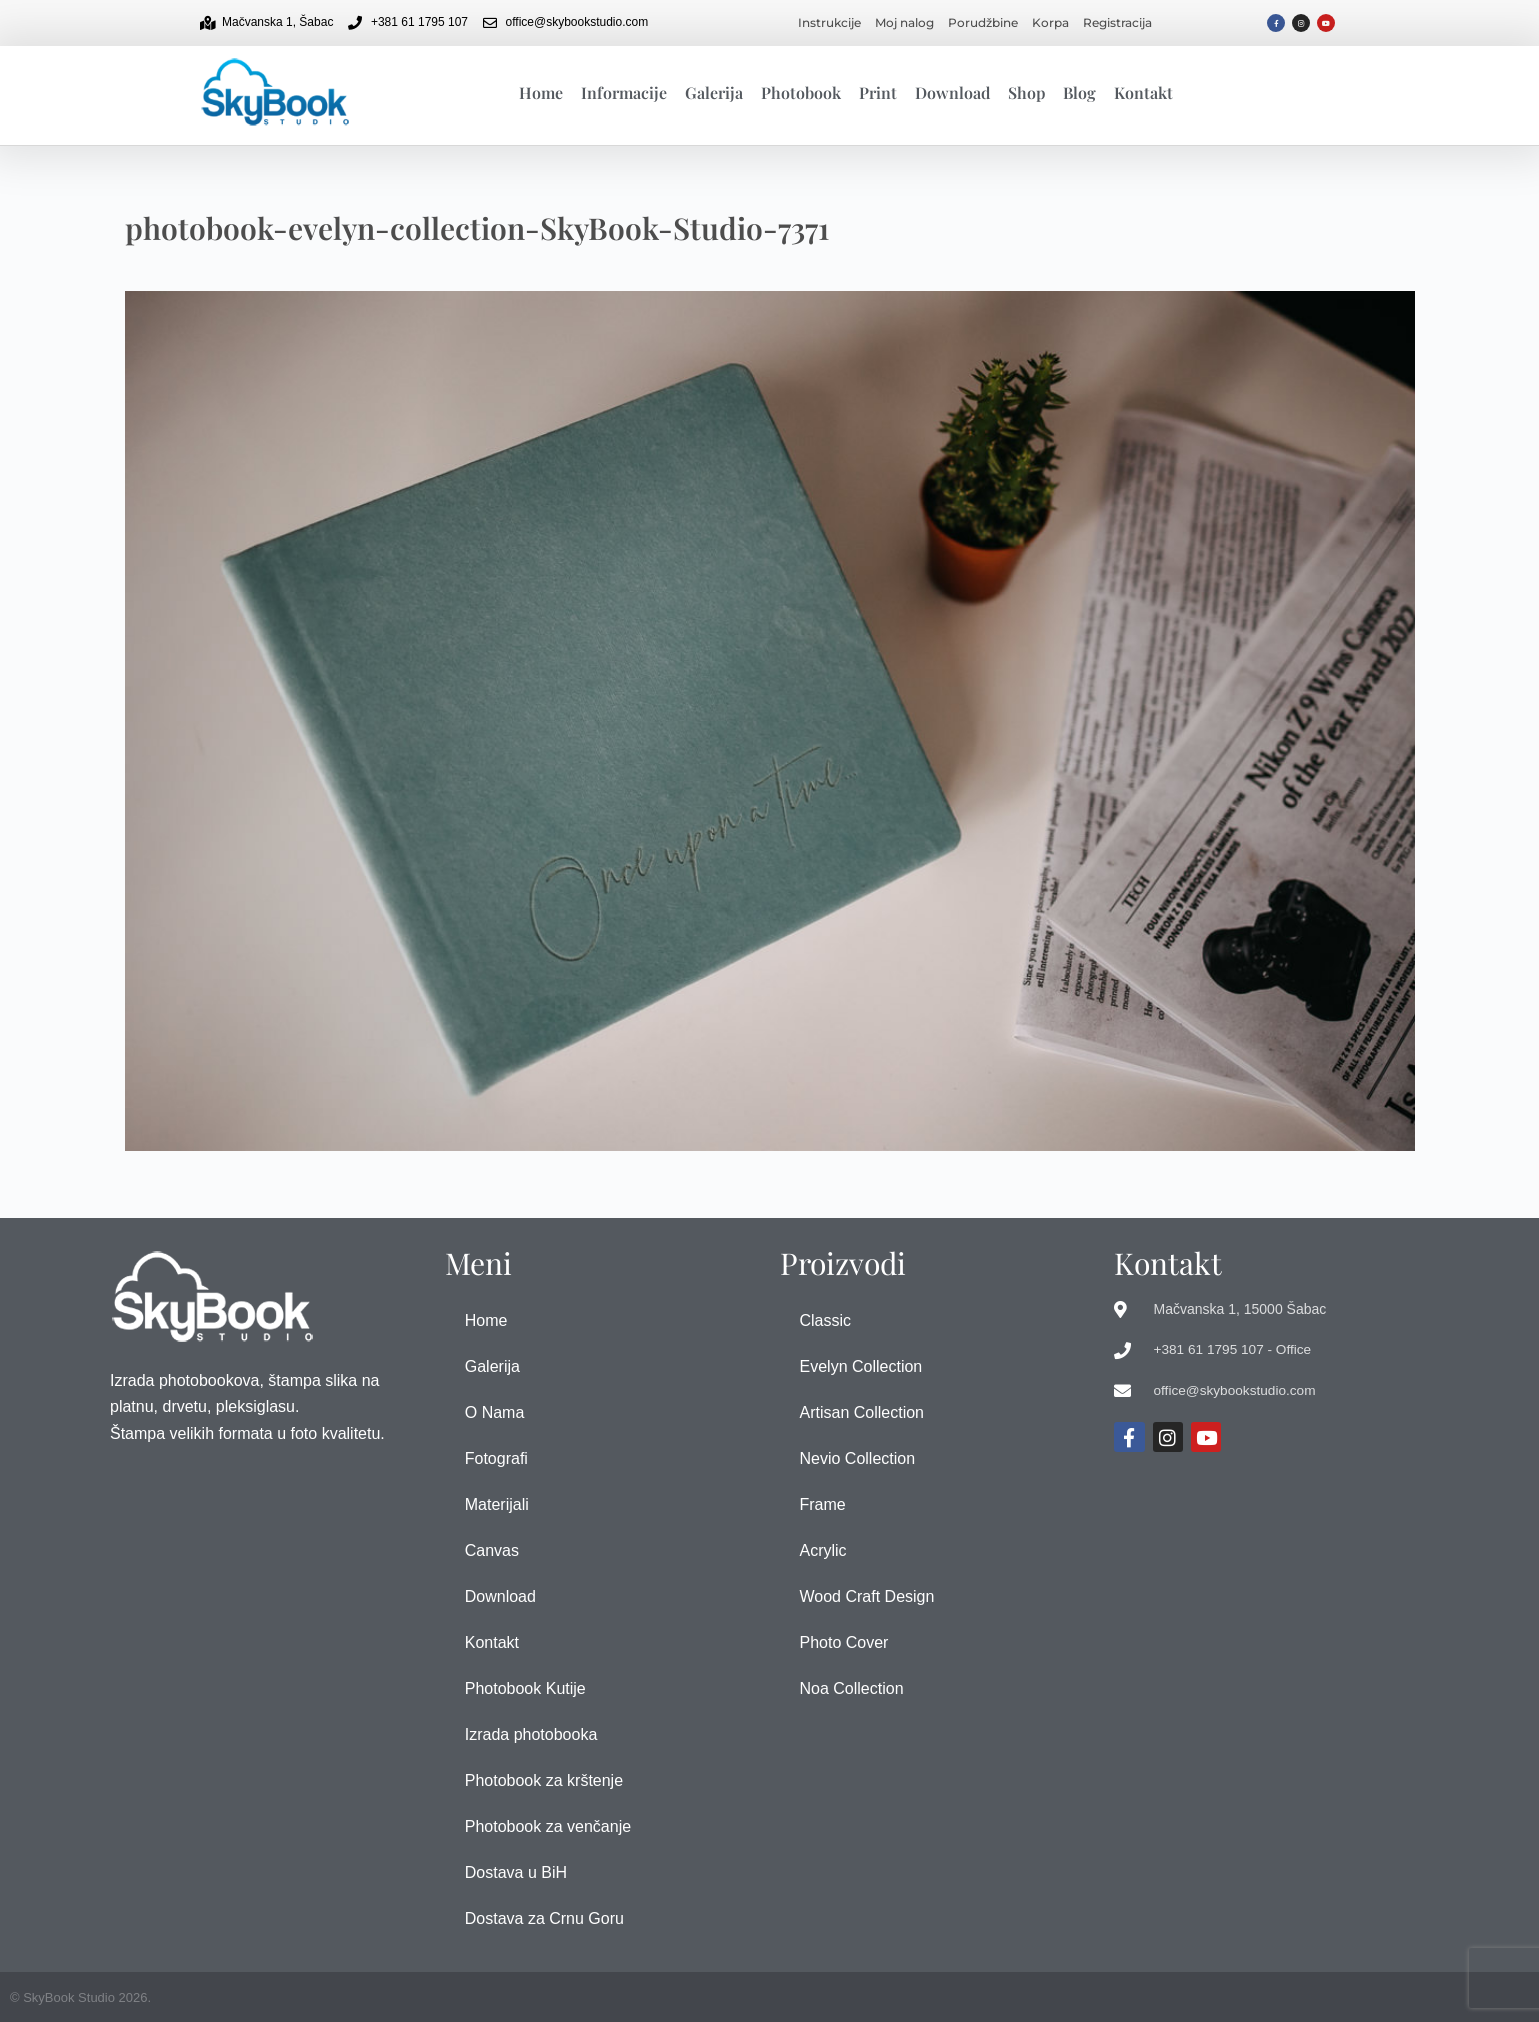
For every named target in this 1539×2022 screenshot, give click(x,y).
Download (952, 92)
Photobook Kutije (525, 1688)
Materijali (497, 1504)
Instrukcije (829, 22)
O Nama (495, 1412)
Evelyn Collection (861, 1366)
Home (541, 92)
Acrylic (823, 1550)
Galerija (714, 92)
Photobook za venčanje (548, 1826)
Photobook (801, 92)
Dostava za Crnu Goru (544, 1918)
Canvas (492, 1550)
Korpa (1050, 22)
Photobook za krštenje (544, 1780)
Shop (1026, 92)
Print (878, 92)
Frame (823, 1504)
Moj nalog (904, 22)
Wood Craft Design (867, 1596)
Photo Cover (844, 1642)
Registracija (1117, 22)
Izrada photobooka (531, 1734)
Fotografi (496, 1458)
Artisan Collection (862, 1412)
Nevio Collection (858, 1458)
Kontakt (1143, 92)
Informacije (624, 92)
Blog (1079, 92)
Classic (826, 1320)
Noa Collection (852, 1688)
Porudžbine (983, 22)
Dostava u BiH (516, 1872)
